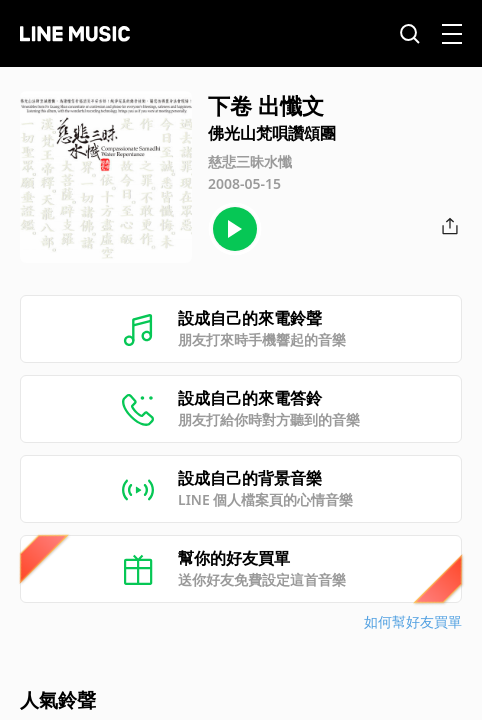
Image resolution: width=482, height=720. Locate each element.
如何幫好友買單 (413, 621)
